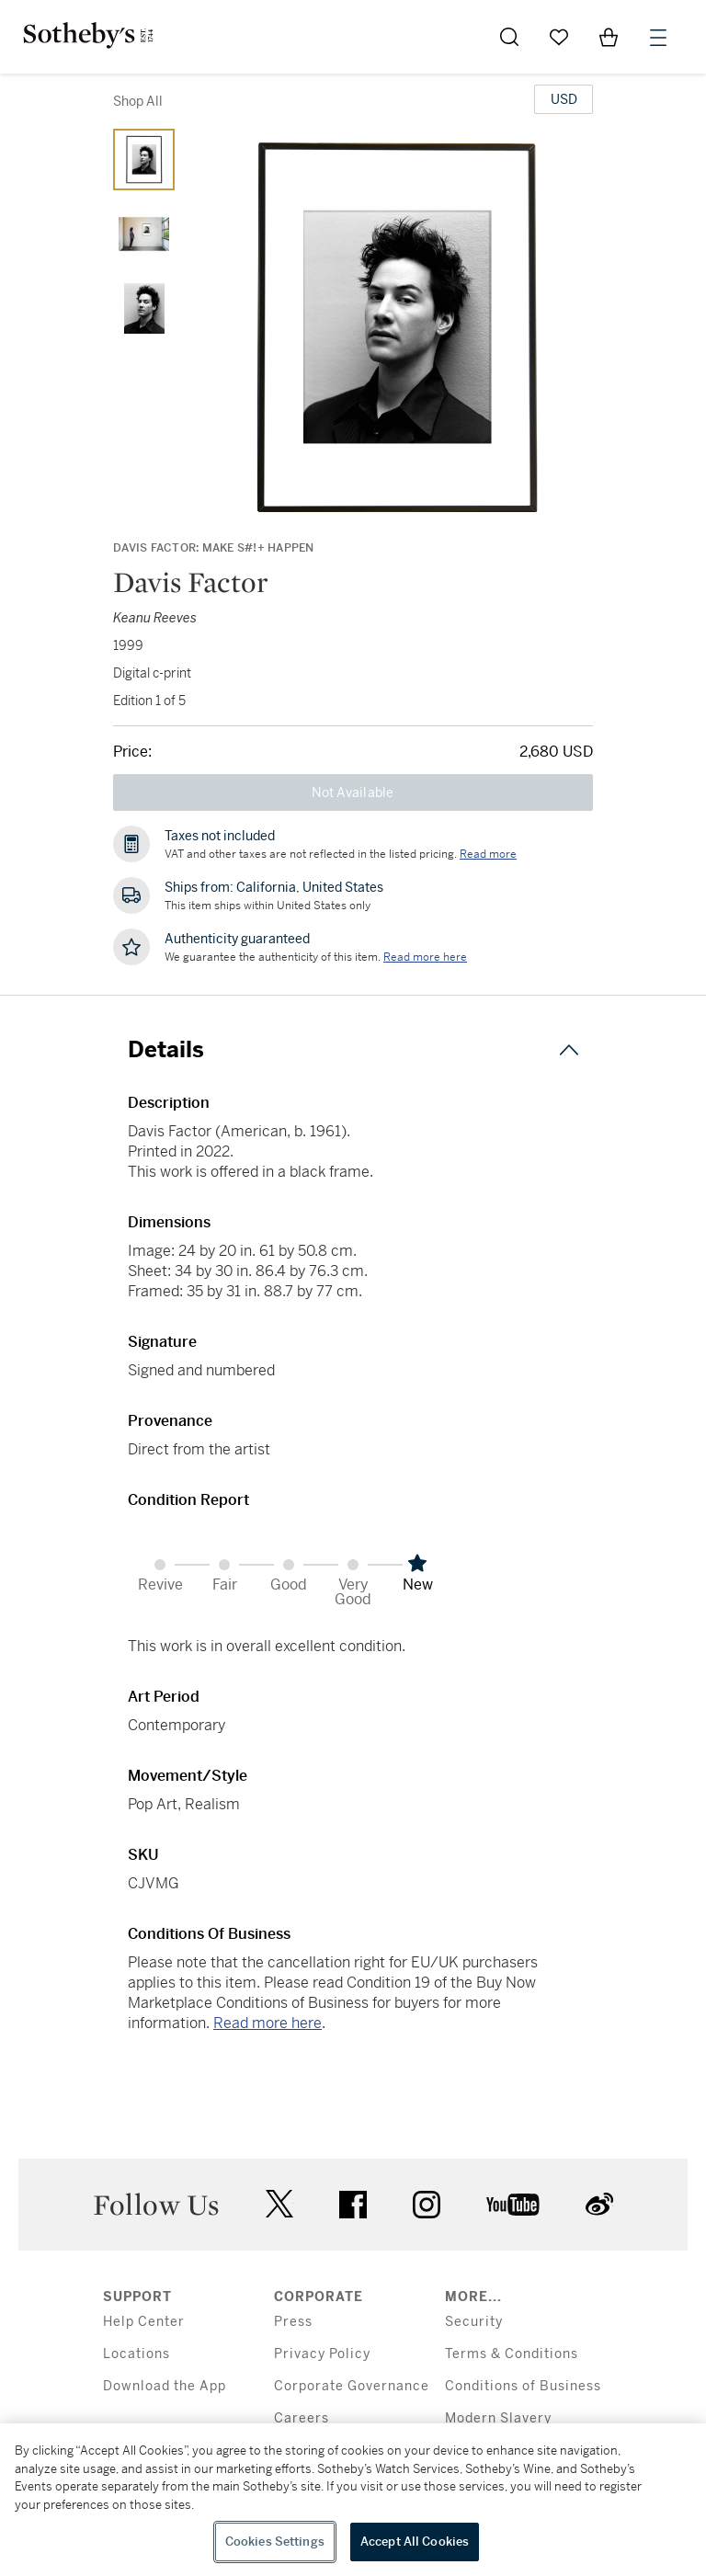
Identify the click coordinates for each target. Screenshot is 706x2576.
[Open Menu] (658, 37)
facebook (353, 2204)
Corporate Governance (351, 2386)
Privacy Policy (322, 2354)
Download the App (164, 2386)
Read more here (267, 2023)
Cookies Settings (275, 2541)
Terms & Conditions (511, 2354)
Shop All (138, 101)
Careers (301, 2418)
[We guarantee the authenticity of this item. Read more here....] (425, 957)
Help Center (144, 2322)
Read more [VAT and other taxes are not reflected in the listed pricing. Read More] (488, 854)
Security (474, 2322)
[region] (353, 2499)
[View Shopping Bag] (609, 36)
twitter (279, 2204)
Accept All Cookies (414, 2541)
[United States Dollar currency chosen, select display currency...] (563, 99)
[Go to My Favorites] (559, 36)
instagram (426, 2204)
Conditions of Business (523, 2386)
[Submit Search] (509, 37)
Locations (136, 2354)
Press (293, 2322)
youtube (513, 2205)
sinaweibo (599, 2204)
